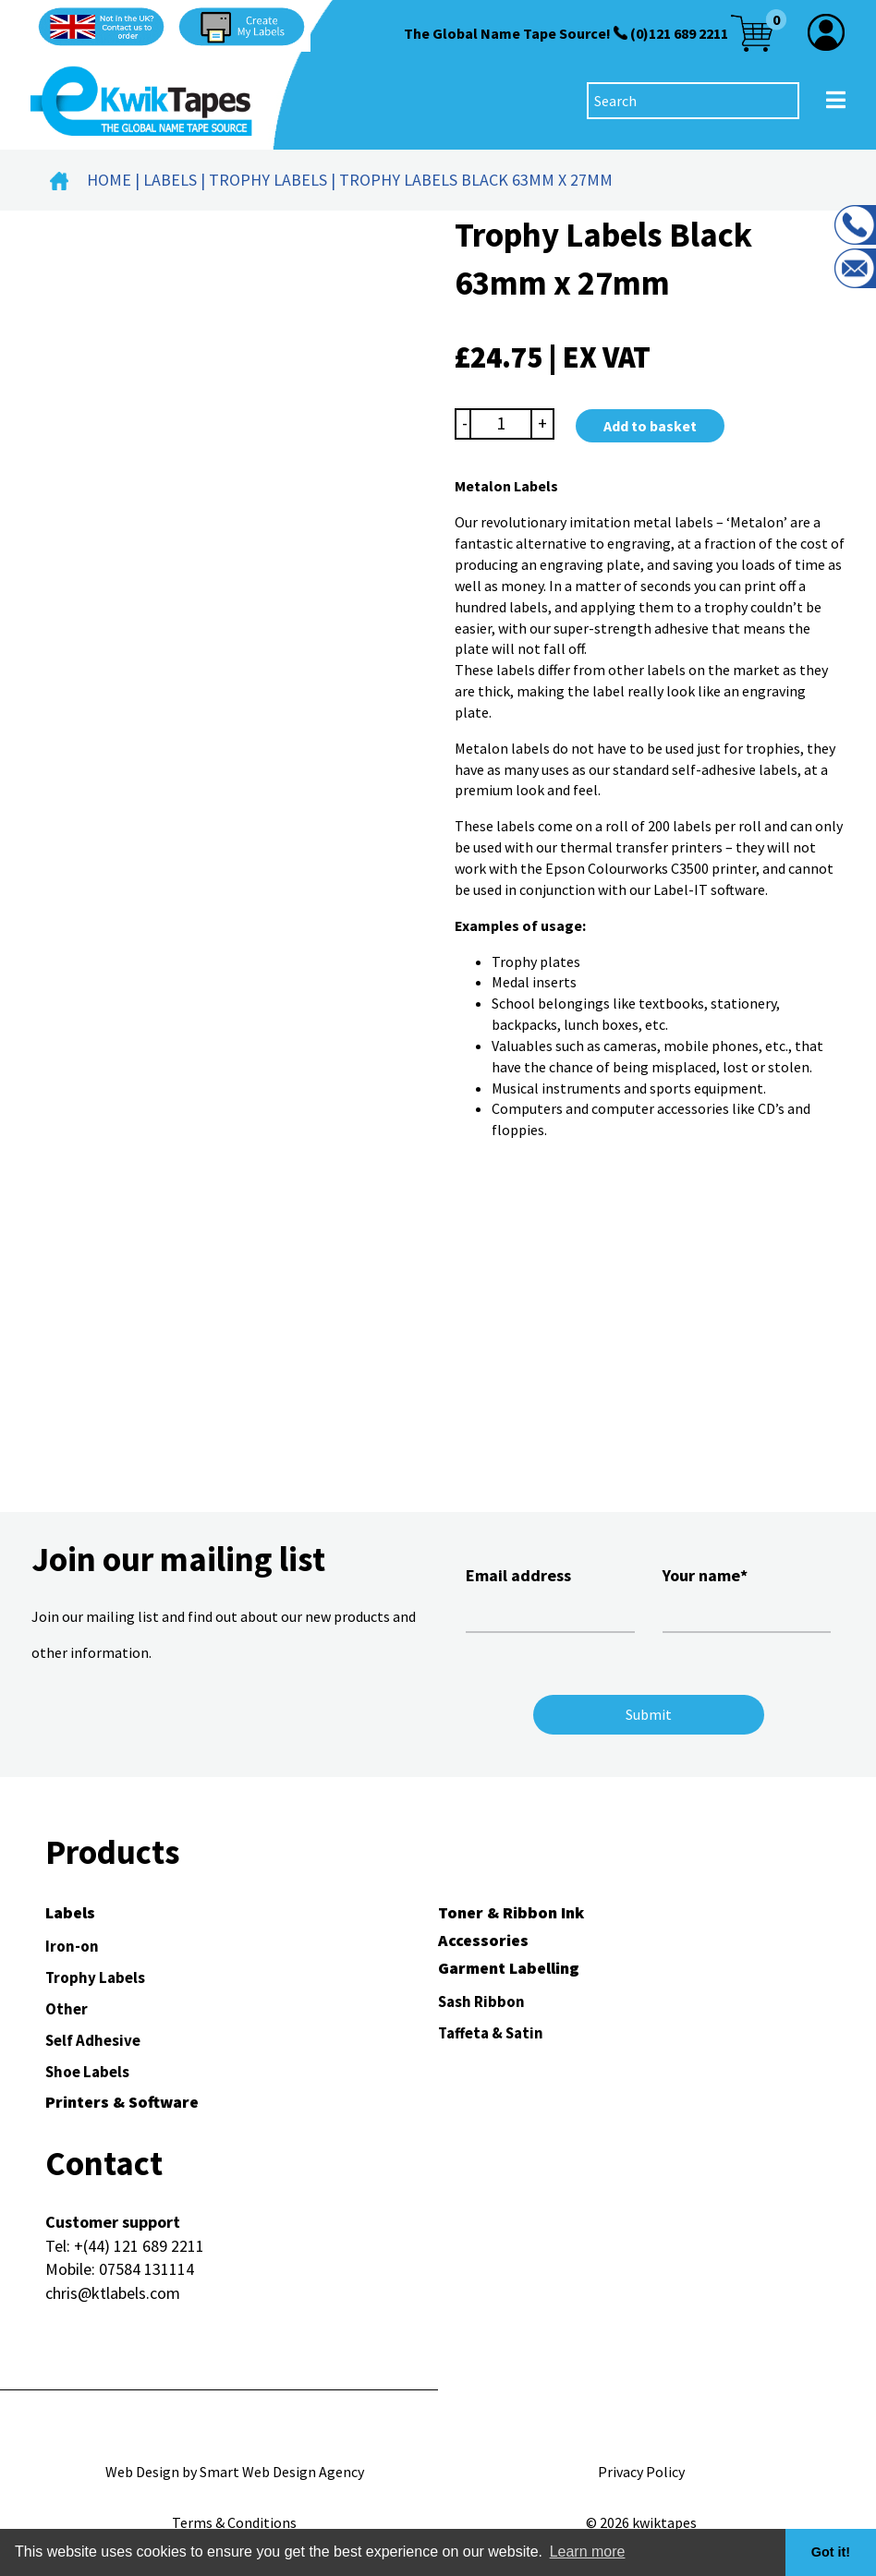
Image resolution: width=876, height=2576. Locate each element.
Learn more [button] (588, 2551)
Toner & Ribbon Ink (511, 1912)
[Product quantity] (501, 423)
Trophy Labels (268, 179)
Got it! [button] (830, 2552)
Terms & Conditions (234, 2522)
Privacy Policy (641, 2471)
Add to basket (650, 426)
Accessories (483, 1940)
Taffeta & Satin (490, 2033)
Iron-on (72, 1946)
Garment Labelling (508, 1967)
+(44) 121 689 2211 (139, 2245)
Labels (170, 179)
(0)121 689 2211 (679, 33)
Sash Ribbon (481, 2001)
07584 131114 (146, 2269)
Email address (550, 1597)
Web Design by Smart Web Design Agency (234, 2471)
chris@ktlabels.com (112, 2293)
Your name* (747, 1597)
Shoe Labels (87, 2072)
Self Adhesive (92, 2040)
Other (66, 2009)
